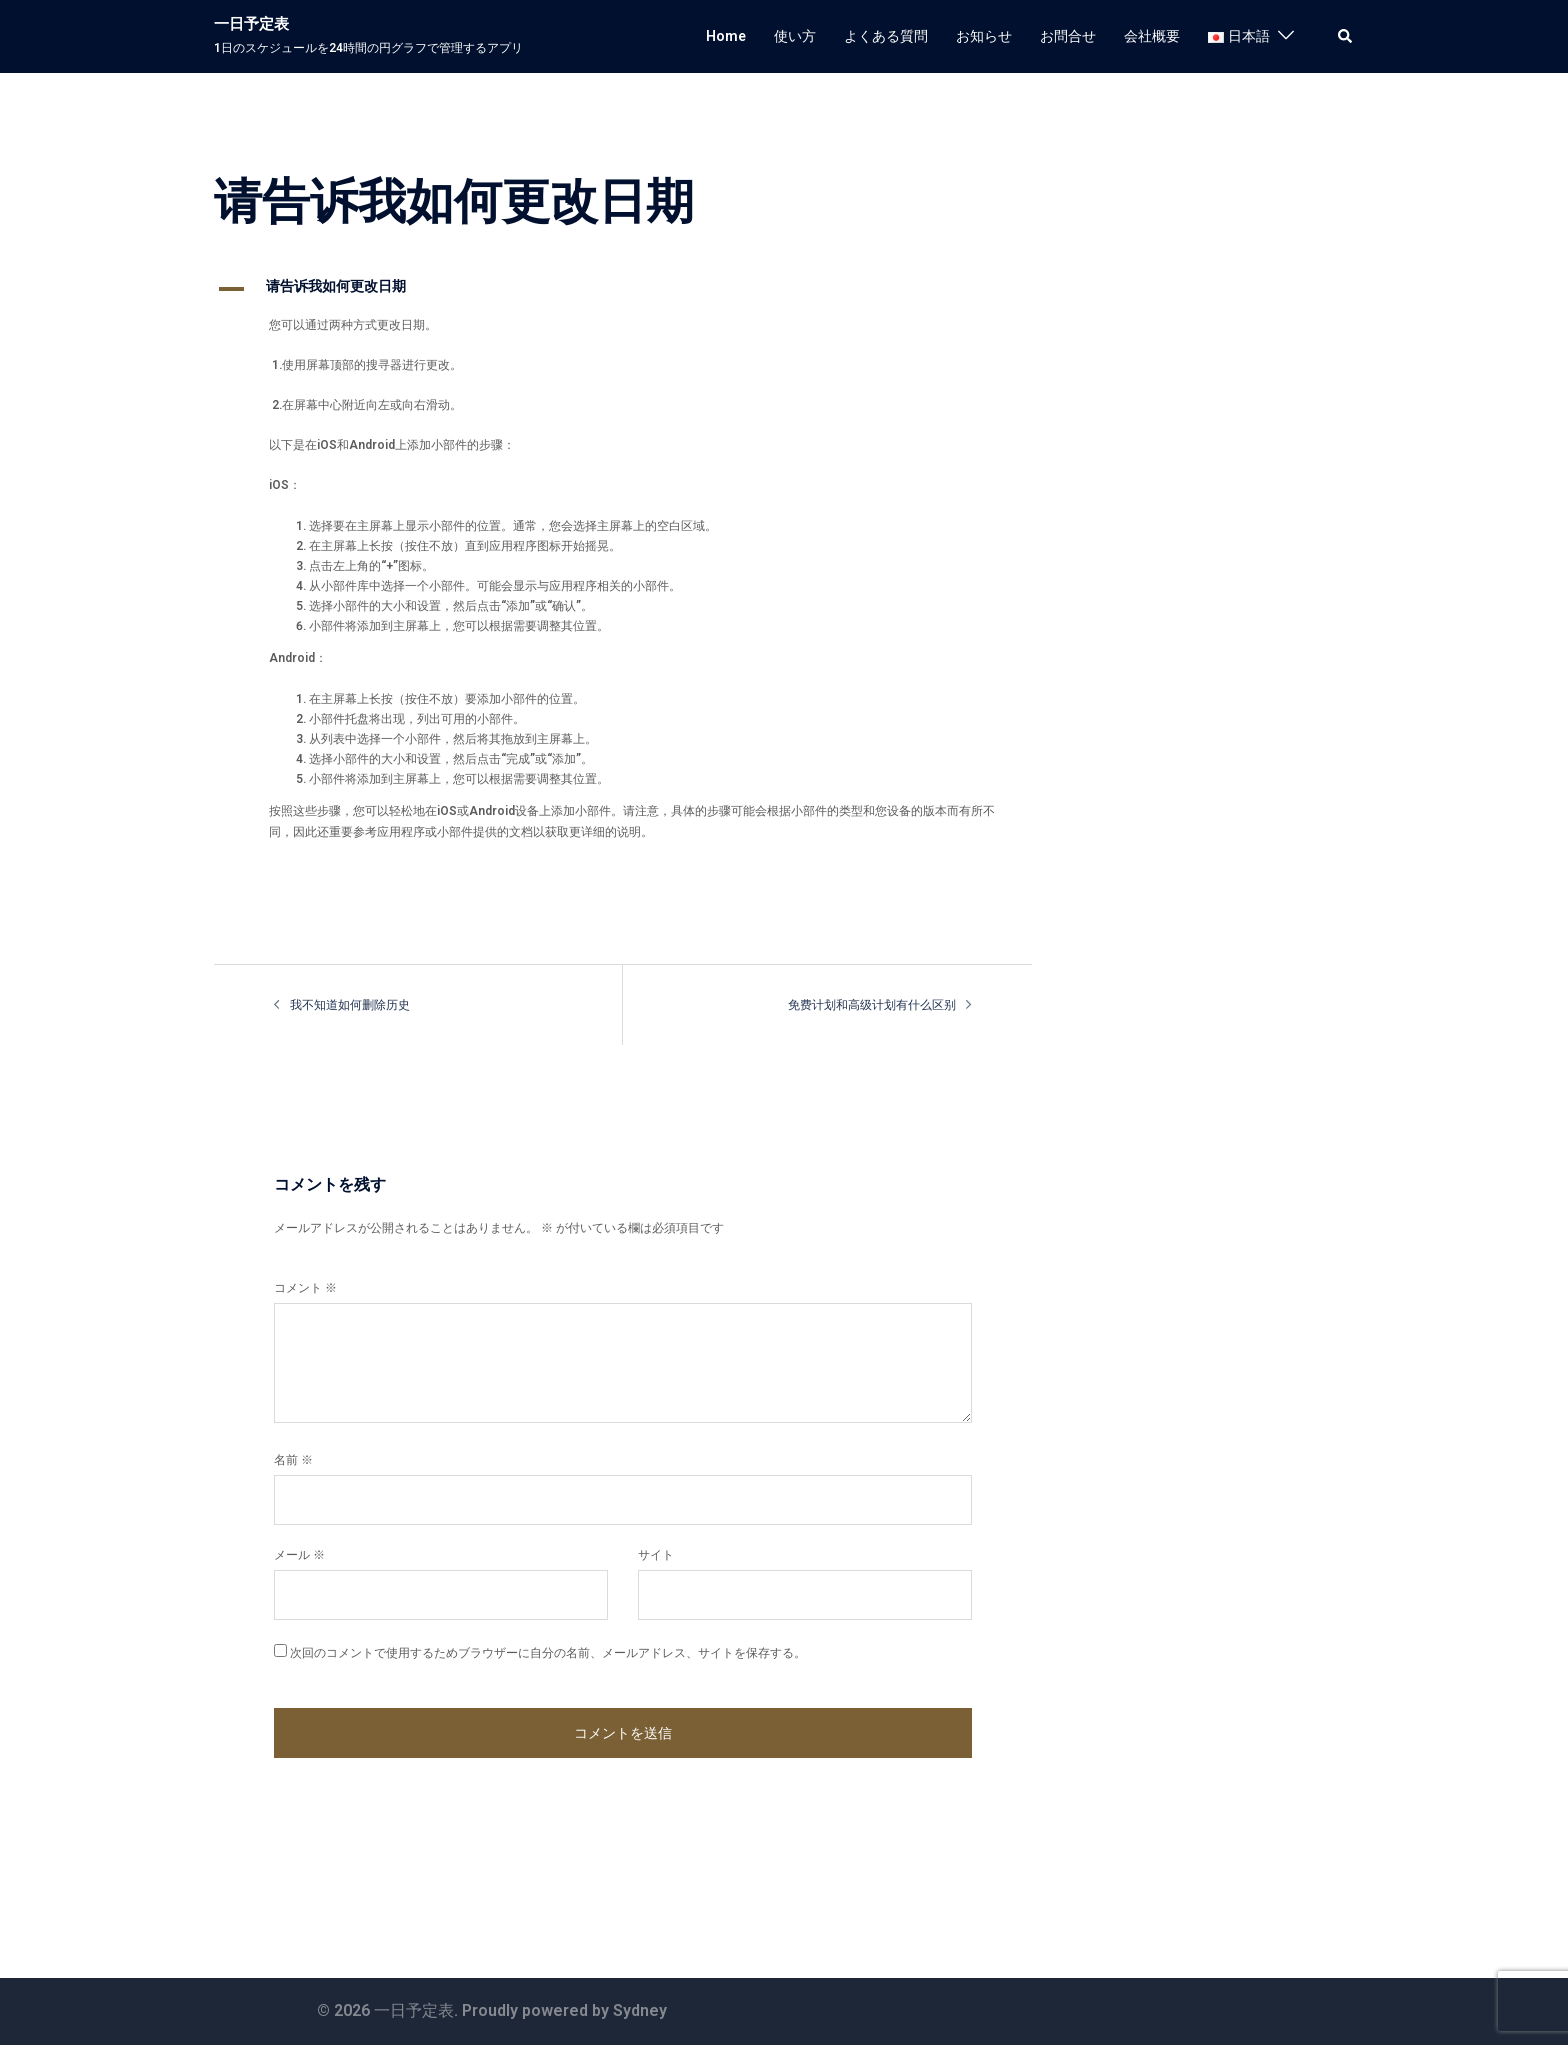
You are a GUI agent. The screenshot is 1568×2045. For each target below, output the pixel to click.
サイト (656, 1555)
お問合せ (1068, 36)
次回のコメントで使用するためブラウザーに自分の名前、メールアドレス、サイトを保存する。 (548, 1653)
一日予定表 (251, 24)
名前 (293, 1460)
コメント (305, 1288)
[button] (1346, 36)
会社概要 (1152, 36)
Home (726, 36)
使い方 (795, 36)
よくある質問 (886, 36)
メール (299, 1555)
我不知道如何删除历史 (350, 1005)
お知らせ (984, 36)
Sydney (640, 2010)
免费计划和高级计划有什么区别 (872, 1005)
